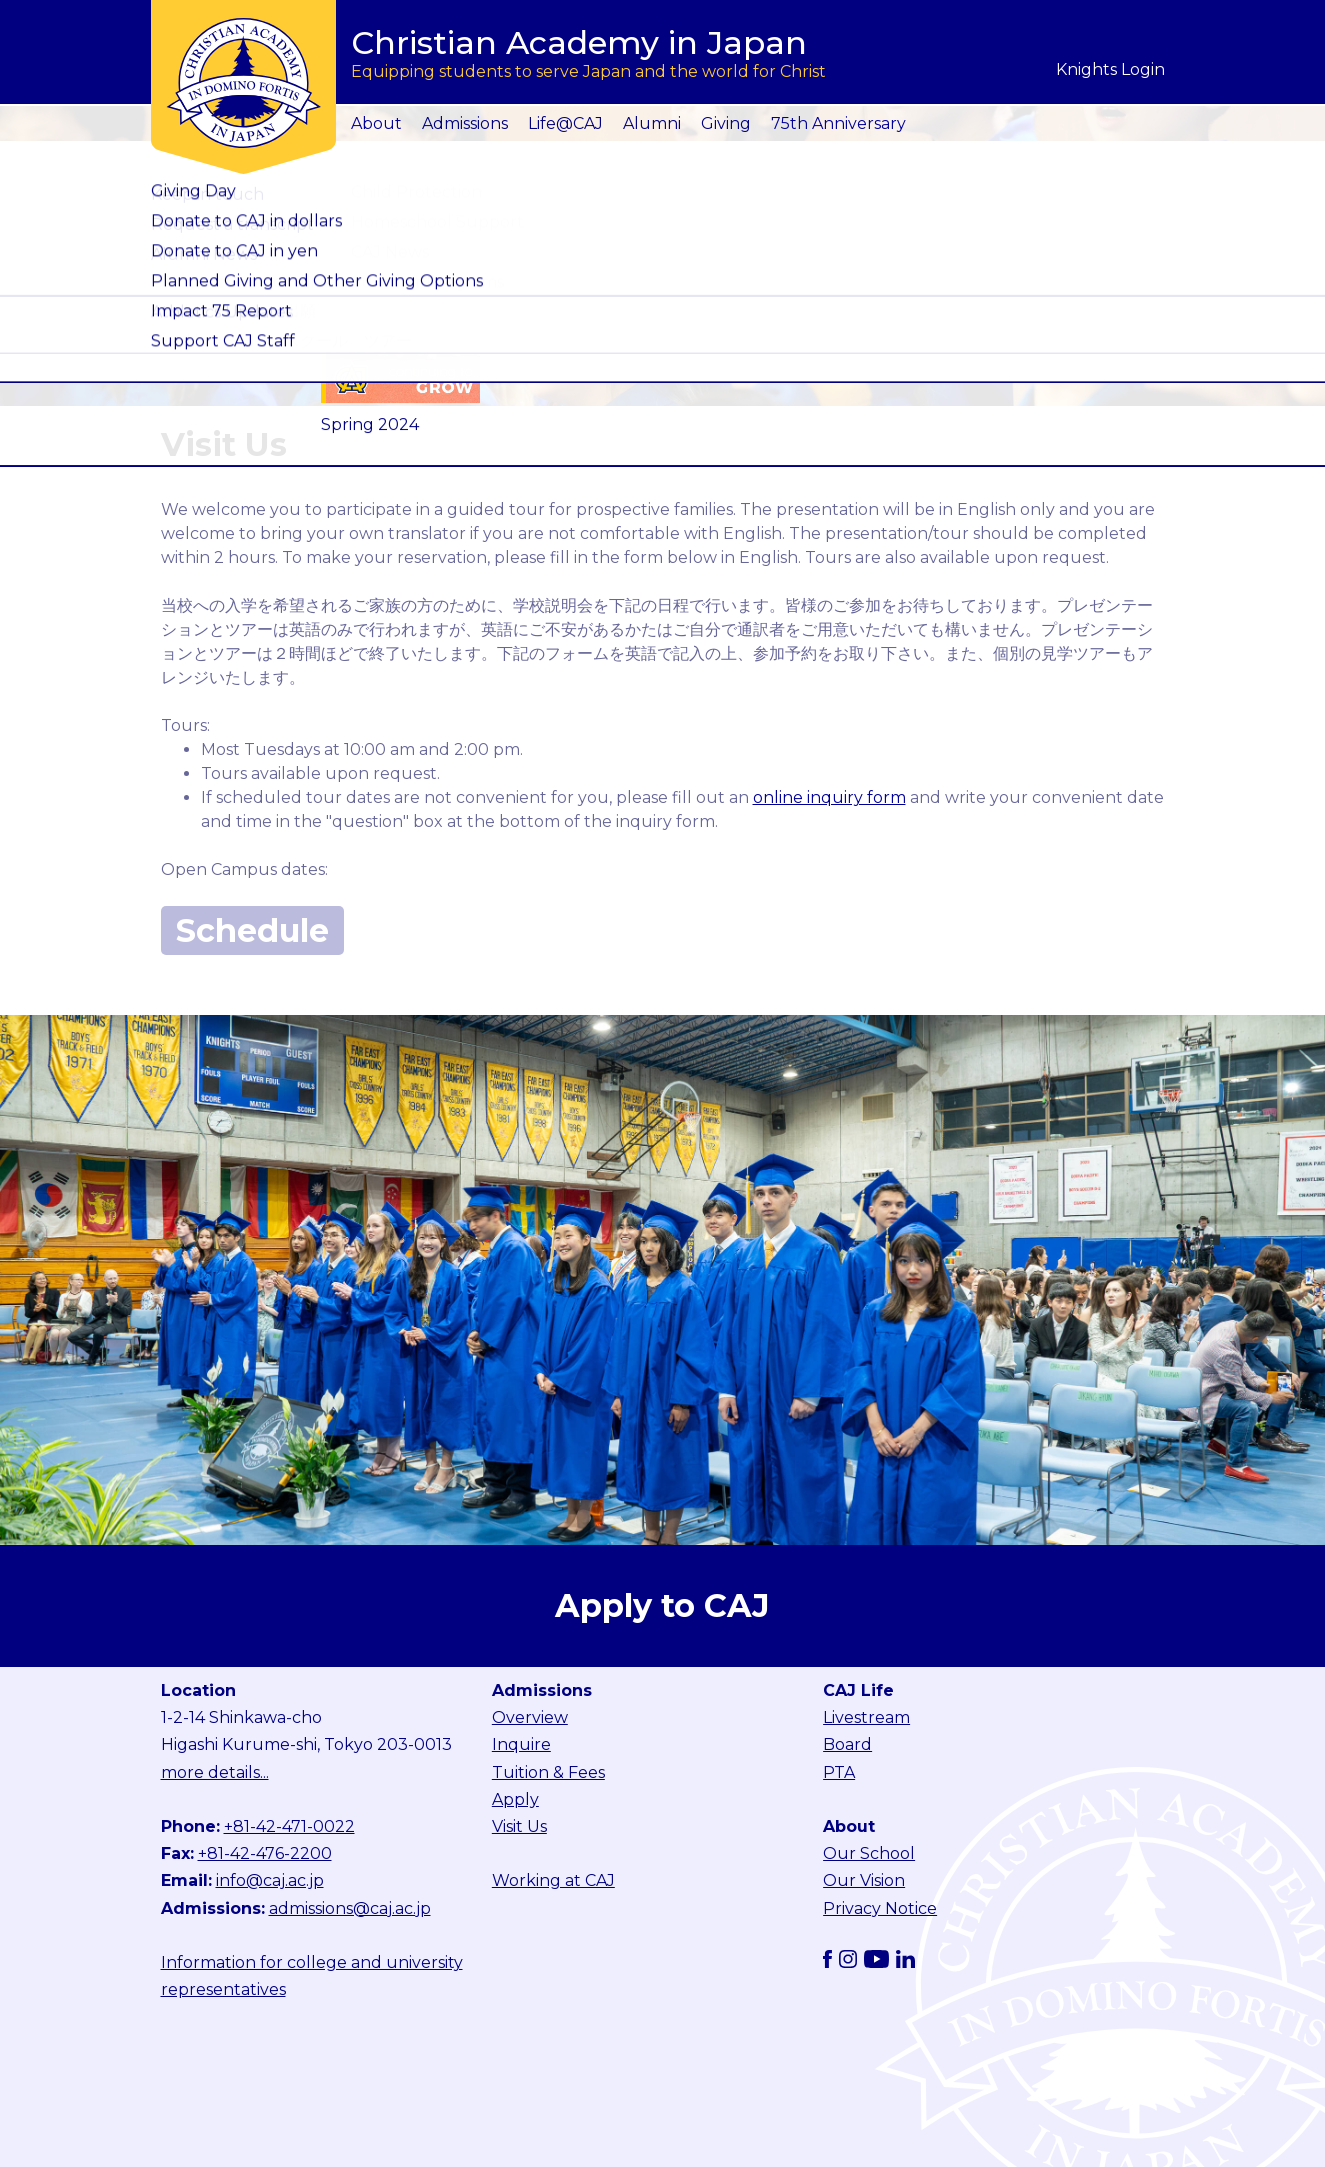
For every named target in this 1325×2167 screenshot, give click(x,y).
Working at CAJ (553, 1880)
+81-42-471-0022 (289, 1826)
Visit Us (519, 1826)
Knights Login (1110, 69)
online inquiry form (829, 797)
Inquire (521, 1744)
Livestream (866, 1717)
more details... (215, 1772)
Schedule (252, 930)
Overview (530, 1717)
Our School (869, 1853)
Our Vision (864, 1880)
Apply (515, 1799)
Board (847, 1744)
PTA (839, 1772)
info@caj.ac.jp (270, 1880)
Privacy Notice (880, 1908)
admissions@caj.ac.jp (350, 1908)
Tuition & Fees (548, 1772)
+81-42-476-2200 (265, 1853)
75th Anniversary (838, 123)
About (376, 123)
